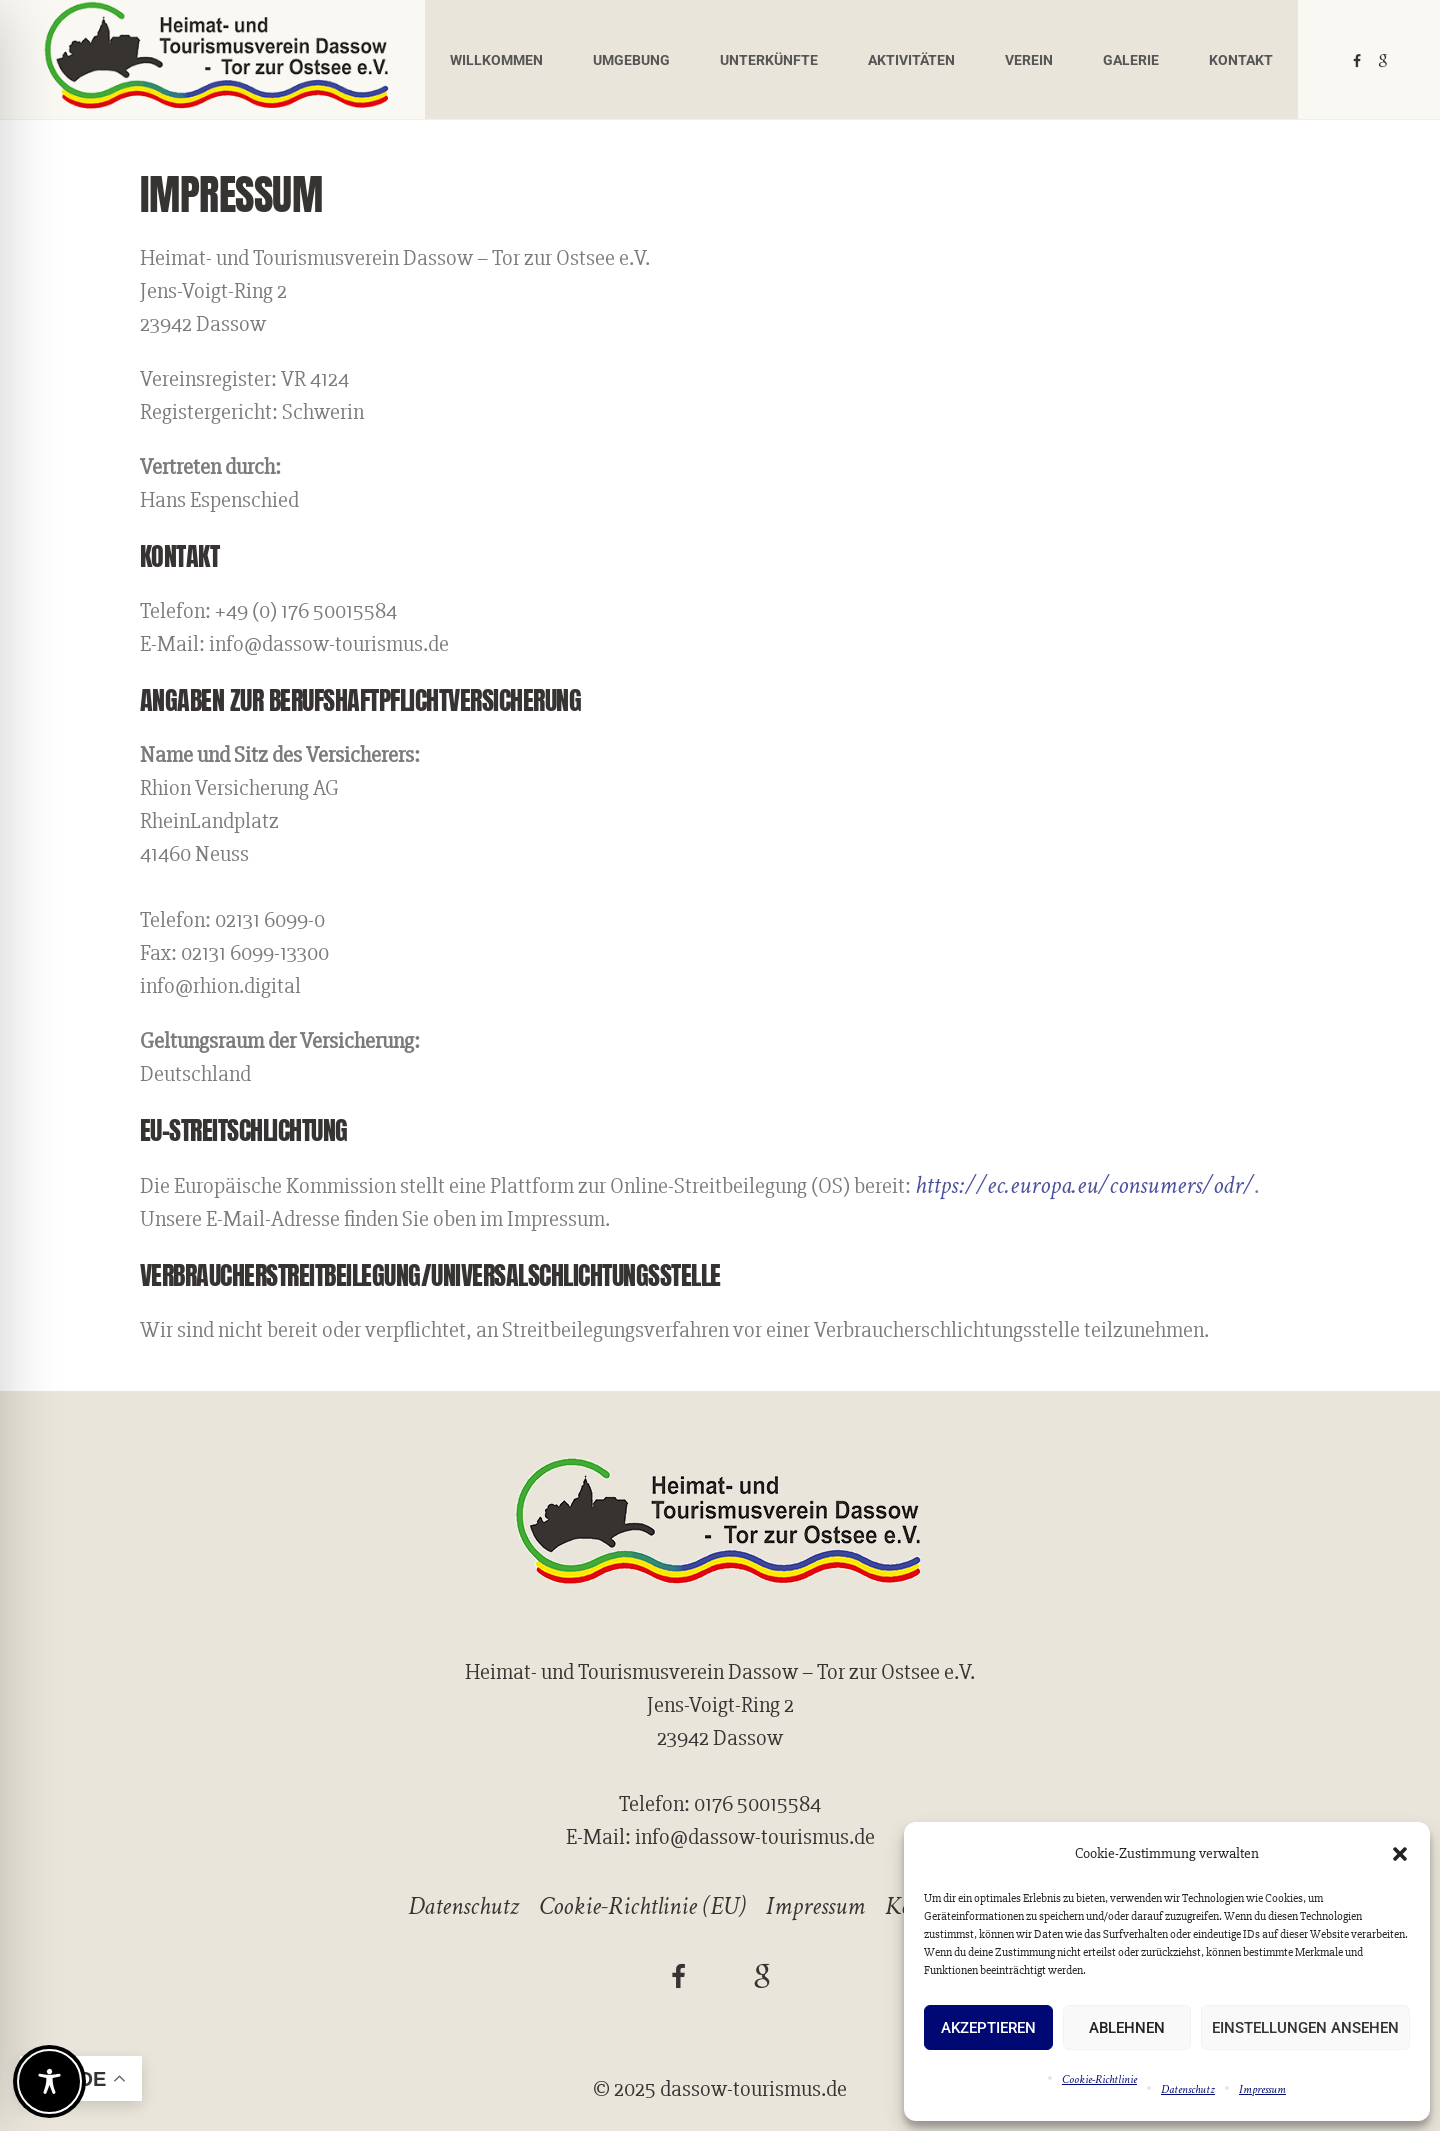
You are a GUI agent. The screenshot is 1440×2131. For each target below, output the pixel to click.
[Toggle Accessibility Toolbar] (49, 2081)
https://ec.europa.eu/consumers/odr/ (1084, 1185)
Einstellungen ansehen (1305, 2028)
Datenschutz (1188, 2089)
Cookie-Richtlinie (1099, 2079)
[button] (1400, 1854)
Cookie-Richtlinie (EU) (642, 1906)
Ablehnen (1127, 2028)
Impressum (1262, 2089)
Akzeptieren (988, 2028)
